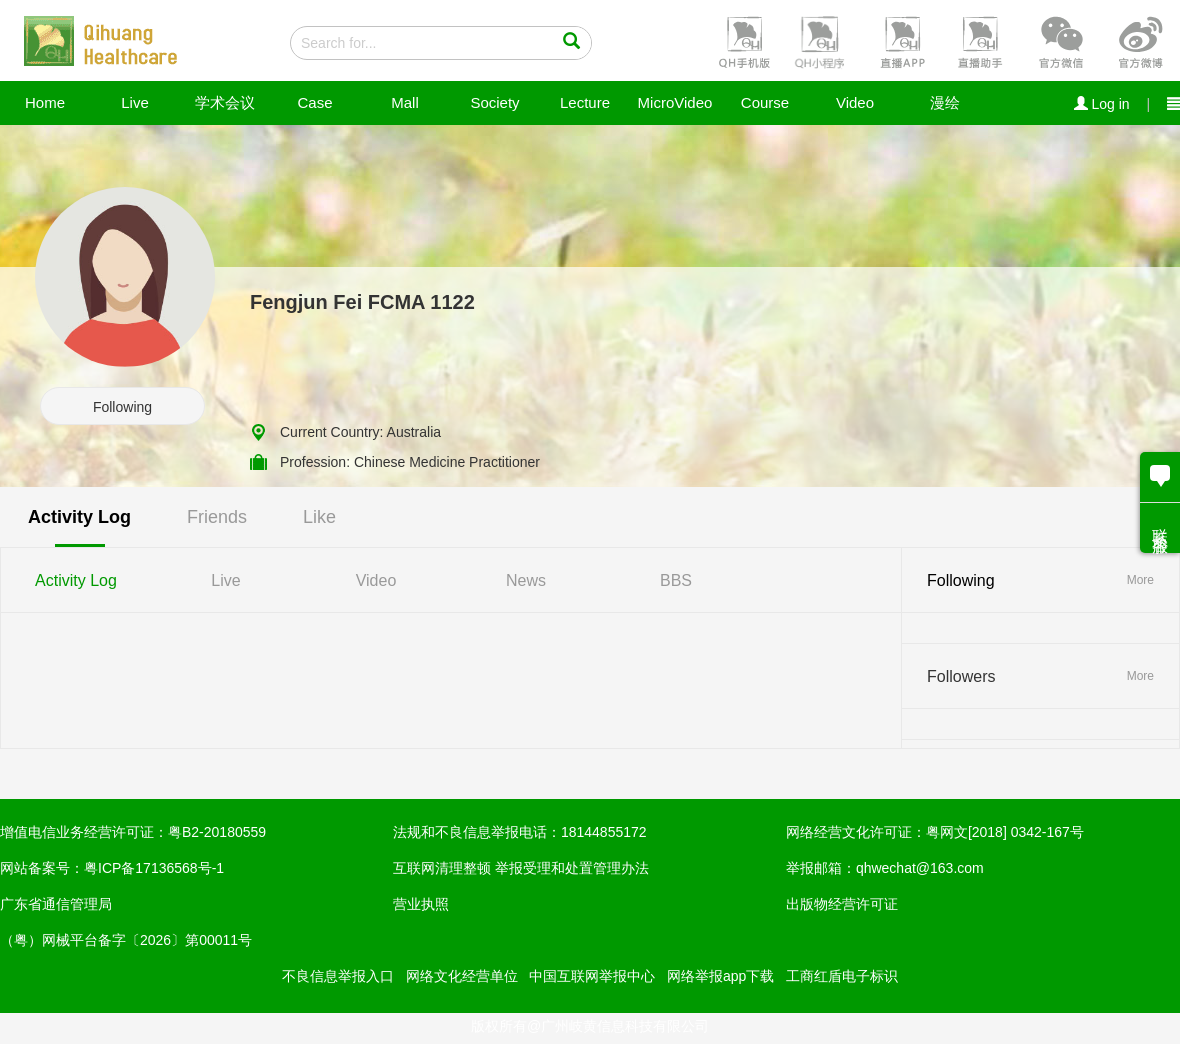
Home (45, 102)
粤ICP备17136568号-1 (154, 868)
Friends (217, 517)
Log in (1102, 104)
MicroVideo (675, 102)
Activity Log (79, 517)
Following (122, 407)
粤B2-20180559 (217, 832)
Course (765, 102)
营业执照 (421, 904)
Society (494, 102)
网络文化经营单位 (462, 976)
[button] (742, 41)
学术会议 (225, 102)
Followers (961, 676)
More (1140, 580)
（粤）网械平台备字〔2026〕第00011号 (126, 940)
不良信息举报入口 (338, 976)
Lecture (585, 102)
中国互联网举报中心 (592, 976)
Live (135, 102)
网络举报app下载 (720, 976)
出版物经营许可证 (842, 904)
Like (319, 517)
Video (855, 102)
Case (314, 102)
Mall (405, 102)
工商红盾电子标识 (842, 976)
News (526, 580)
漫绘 (945, 102)
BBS (676, 580)
